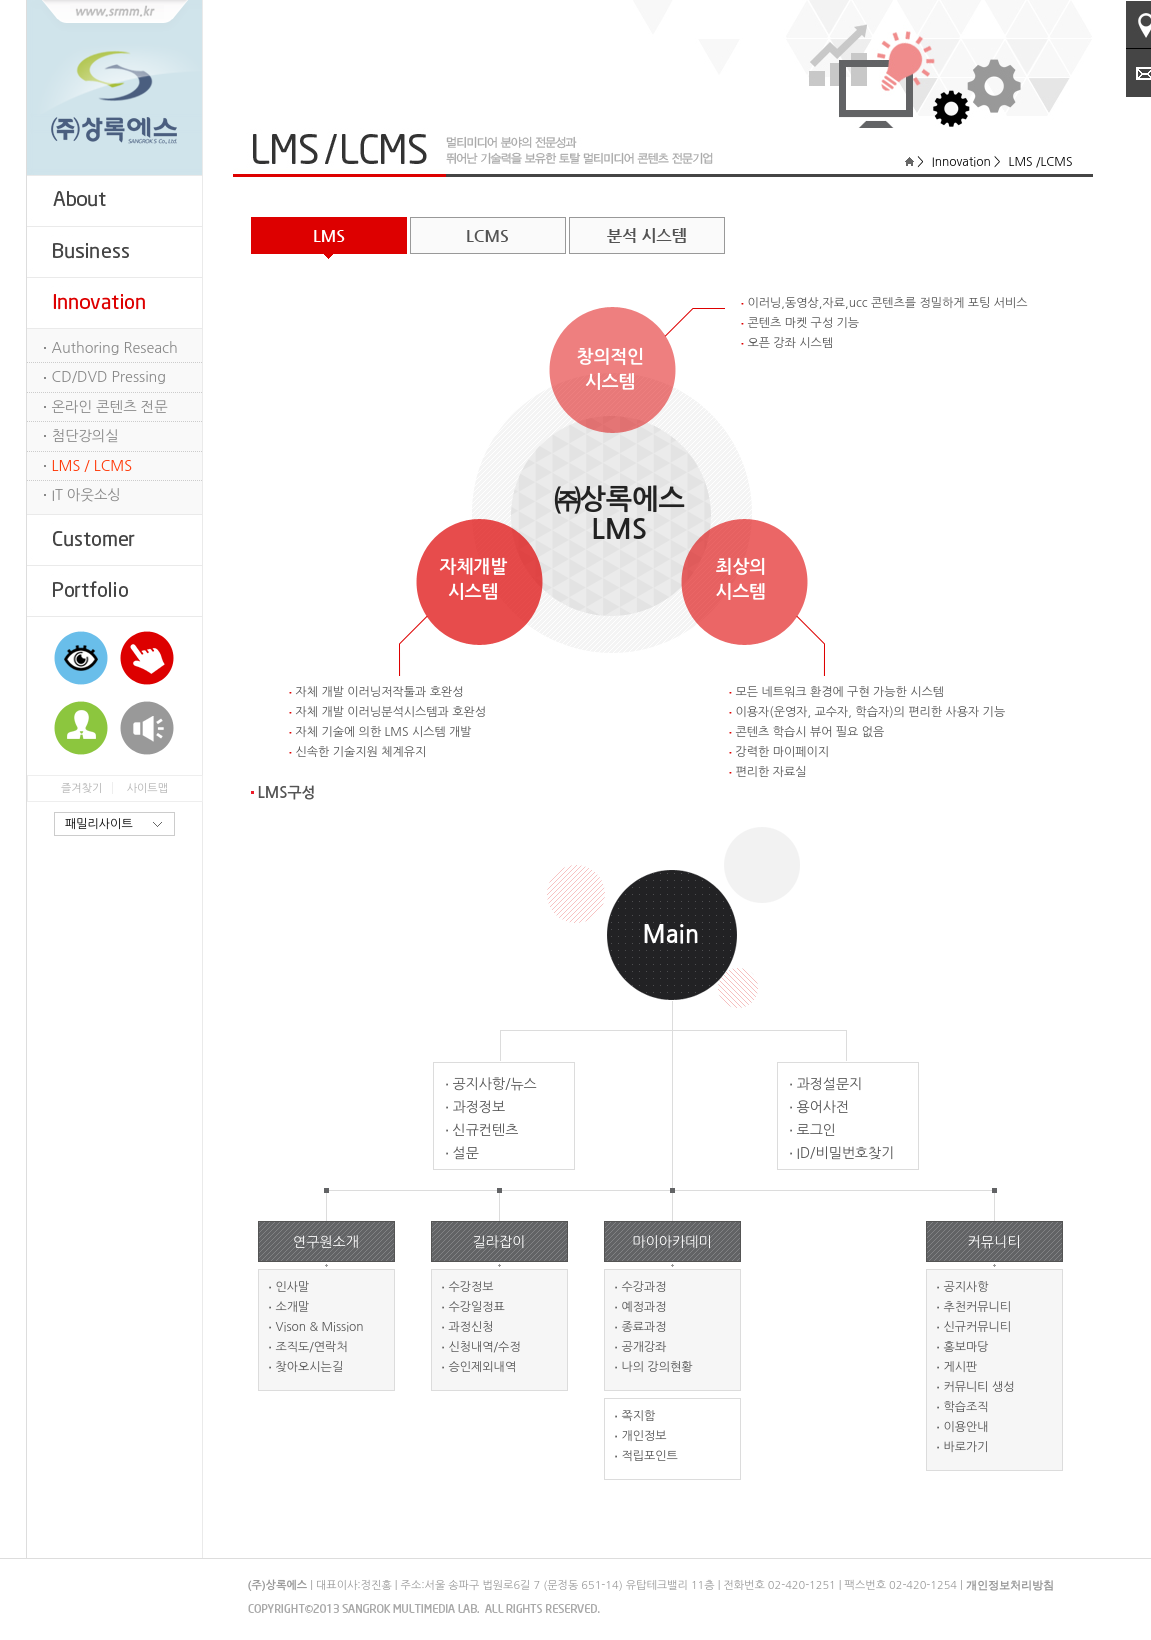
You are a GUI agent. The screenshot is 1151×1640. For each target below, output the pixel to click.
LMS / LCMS (92, 466)
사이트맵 (147, 788)
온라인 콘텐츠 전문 (110, 407)
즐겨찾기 (81, 788)
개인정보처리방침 (1010, 1585)
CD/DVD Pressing (109, 377)
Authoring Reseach (115, 348)
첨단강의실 (86, 436)
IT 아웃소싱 (86, 495)
